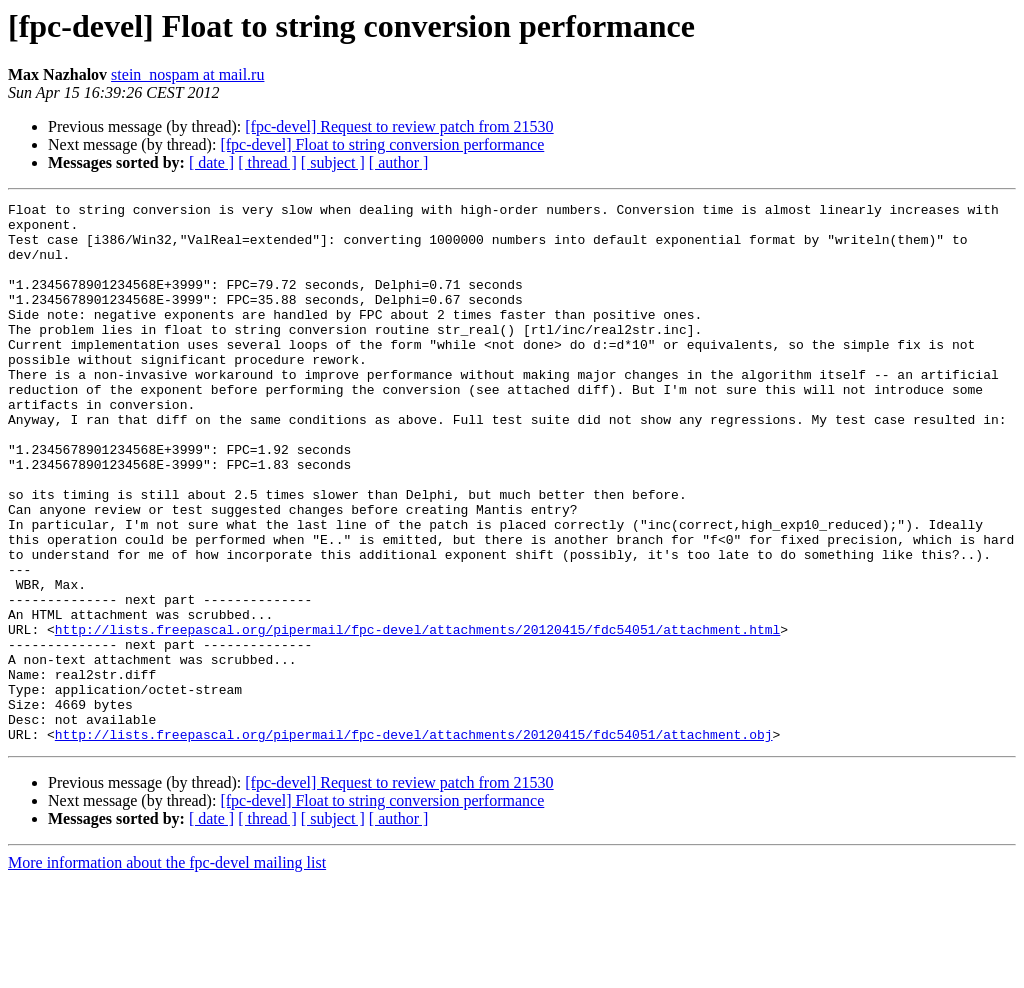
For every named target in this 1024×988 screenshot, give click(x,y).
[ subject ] (333, 162)
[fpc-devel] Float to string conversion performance (382, 144)
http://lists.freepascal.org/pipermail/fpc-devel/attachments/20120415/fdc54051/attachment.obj (414, 842)
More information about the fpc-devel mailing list (167, 970)
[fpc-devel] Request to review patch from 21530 (399, 126)
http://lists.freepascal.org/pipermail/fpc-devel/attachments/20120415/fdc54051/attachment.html (417, 716)
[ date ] (211, 162)
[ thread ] (267, 162)
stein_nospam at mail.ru (187, 74)
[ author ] (399, 162)
